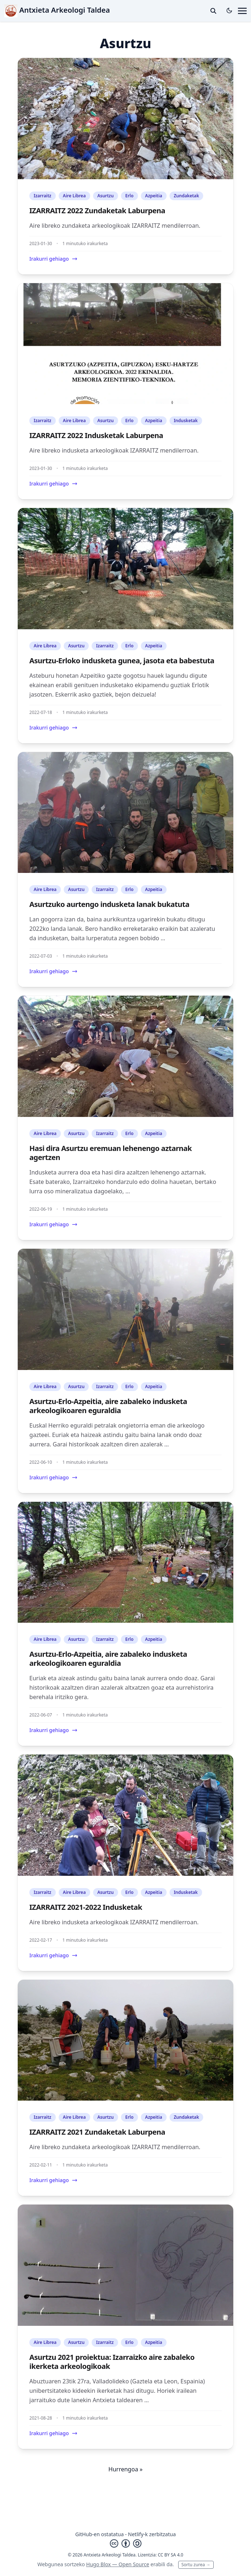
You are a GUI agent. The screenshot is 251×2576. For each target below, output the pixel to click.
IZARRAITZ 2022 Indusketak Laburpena (96, 435)
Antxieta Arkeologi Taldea (57, 10)
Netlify (135, 2534)
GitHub (83, 2534)
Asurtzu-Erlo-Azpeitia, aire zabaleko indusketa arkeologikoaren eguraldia (108, 1405)
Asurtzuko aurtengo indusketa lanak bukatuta (109, 904)
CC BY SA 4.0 (170, 2555)
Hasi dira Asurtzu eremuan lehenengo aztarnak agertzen (110, 1152)
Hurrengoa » (125, 2469)
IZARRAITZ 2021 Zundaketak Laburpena (97, 2132)
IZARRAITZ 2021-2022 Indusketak (85, 1907)
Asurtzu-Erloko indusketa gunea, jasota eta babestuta (121, 660)
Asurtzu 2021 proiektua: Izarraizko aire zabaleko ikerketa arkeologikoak (111, 2361)
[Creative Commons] (126, 2543)
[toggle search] (213, 11)
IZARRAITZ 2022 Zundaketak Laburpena (97, 210)
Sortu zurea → (195, 2565)
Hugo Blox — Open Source (117, 2564)
